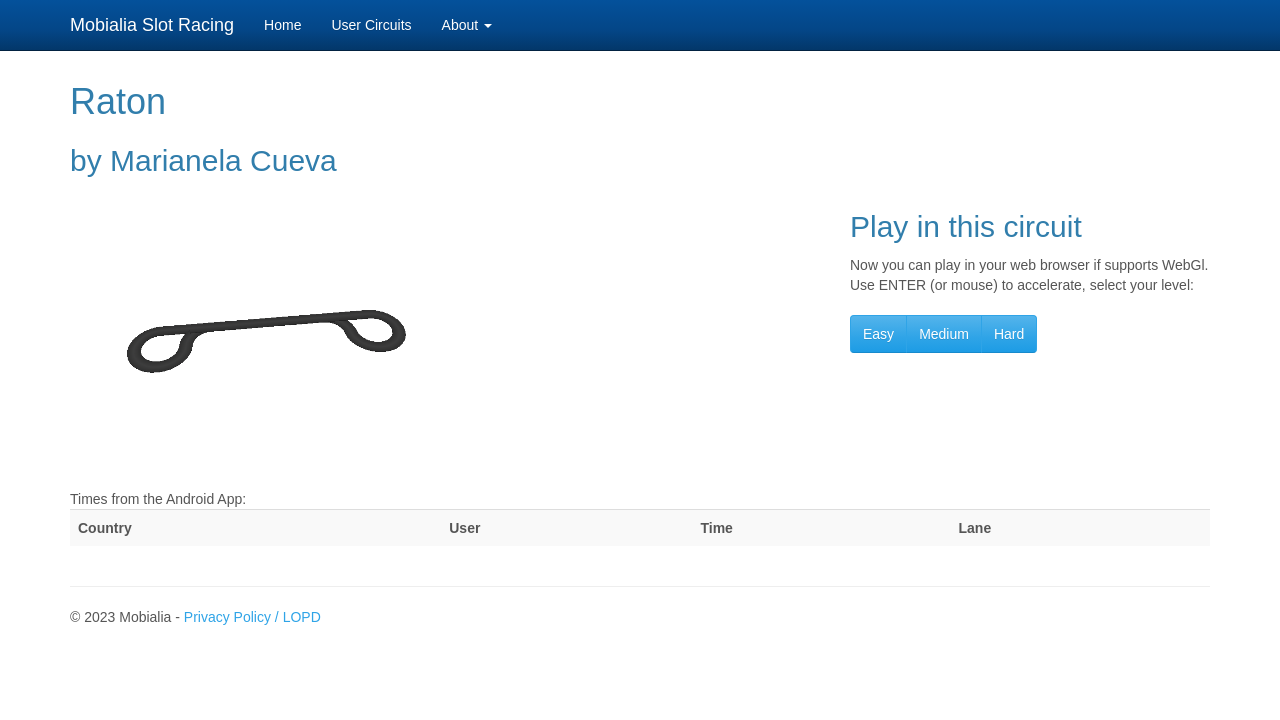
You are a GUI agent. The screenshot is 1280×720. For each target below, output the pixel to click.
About (467, 25)
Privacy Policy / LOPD (252, 617)
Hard (1009, 334)
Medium (944, 334)
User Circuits (371, 25)
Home (282, 25)
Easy (878, 334)
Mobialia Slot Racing (152, 25)
